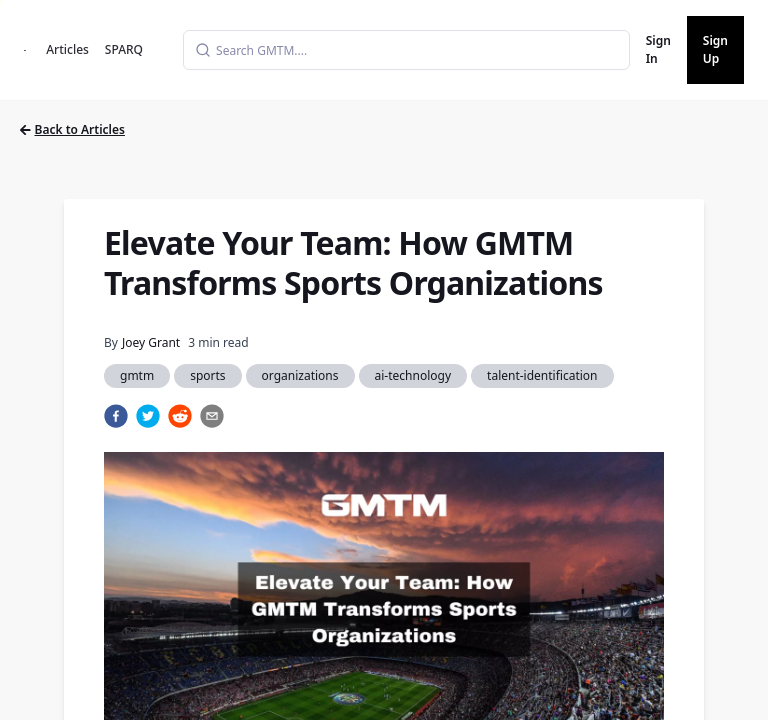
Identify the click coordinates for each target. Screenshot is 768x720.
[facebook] (116, 416)
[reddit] (180, 416)
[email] (212, 416)
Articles (67, 49)
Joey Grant (151, 342)
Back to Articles (72, 129)
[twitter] (148, 416)
